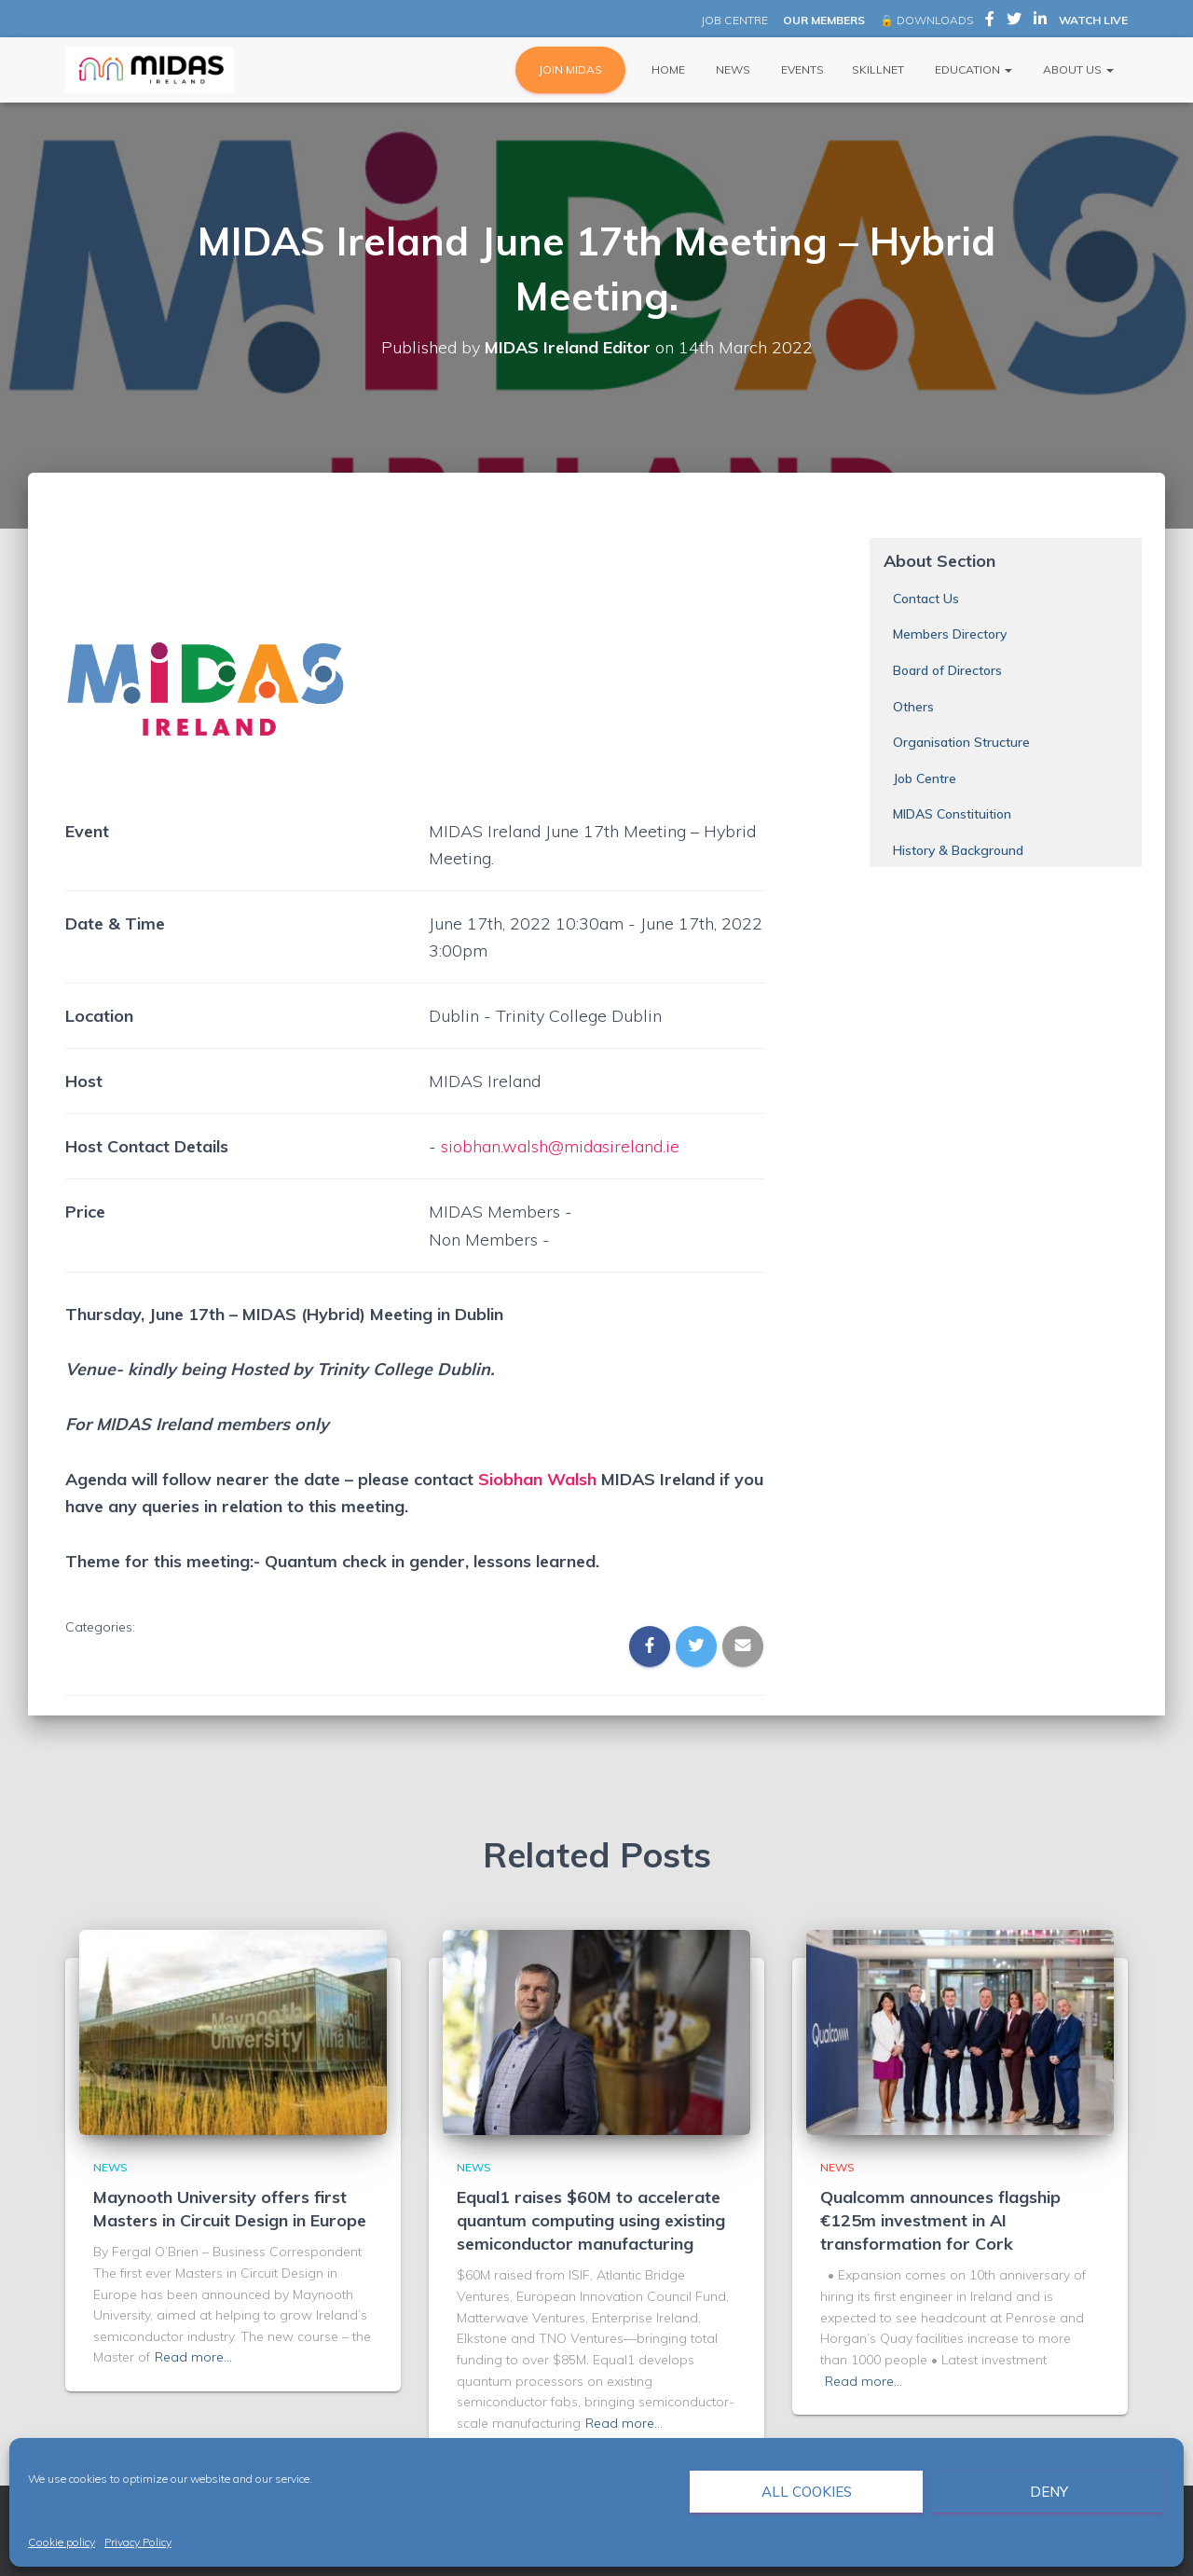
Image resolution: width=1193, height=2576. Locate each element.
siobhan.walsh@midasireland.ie (560, 1146)
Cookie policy (61, 2542)
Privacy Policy (137, 2542)
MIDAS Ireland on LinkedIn (1040, 21)
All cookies (806, 2491)
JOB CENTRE (733, 20)
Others (913, 706)
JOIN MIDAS (570, 69)
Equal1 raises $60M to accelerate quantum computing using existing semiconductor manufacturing (591, 2220)
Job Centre (924, 778)
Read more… (193, 2357)
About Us (1077, 69)
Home (667, 69)
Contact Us (926, 598)
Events (801, 69)
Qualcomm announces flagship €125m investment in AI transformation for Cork (940, 2220)
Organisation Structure (961, 742)
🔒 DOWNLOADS (926, 20)
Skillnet (878, 69)
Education (972, 69)
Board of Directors (947, 670)
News (731, 69)
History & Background (958, 850)
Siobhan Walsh (537, 1479)
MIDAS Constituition (952, 814)
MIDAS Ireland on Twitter (1014, 21)
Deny (1049, 2491)
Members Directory (950, 634)
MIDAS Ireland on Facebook (989, 21)
